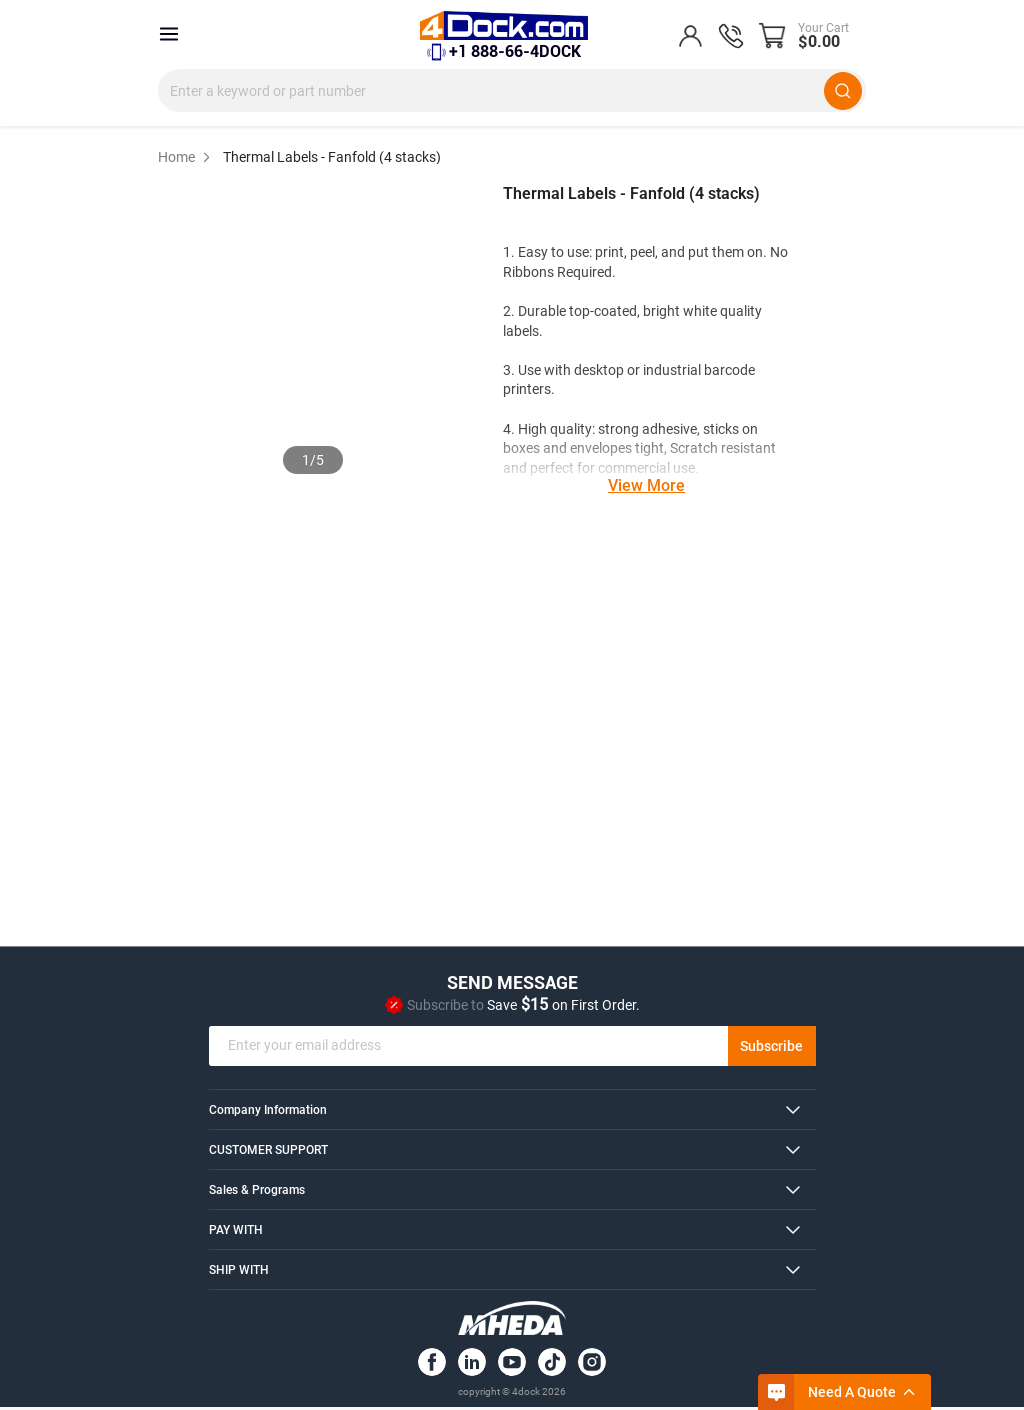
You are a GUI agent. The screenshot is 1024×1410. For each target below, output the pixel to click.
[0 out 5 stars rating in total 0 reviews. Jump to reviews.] (556, 225)
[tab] (512, 1112)
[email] (512, 1049)
